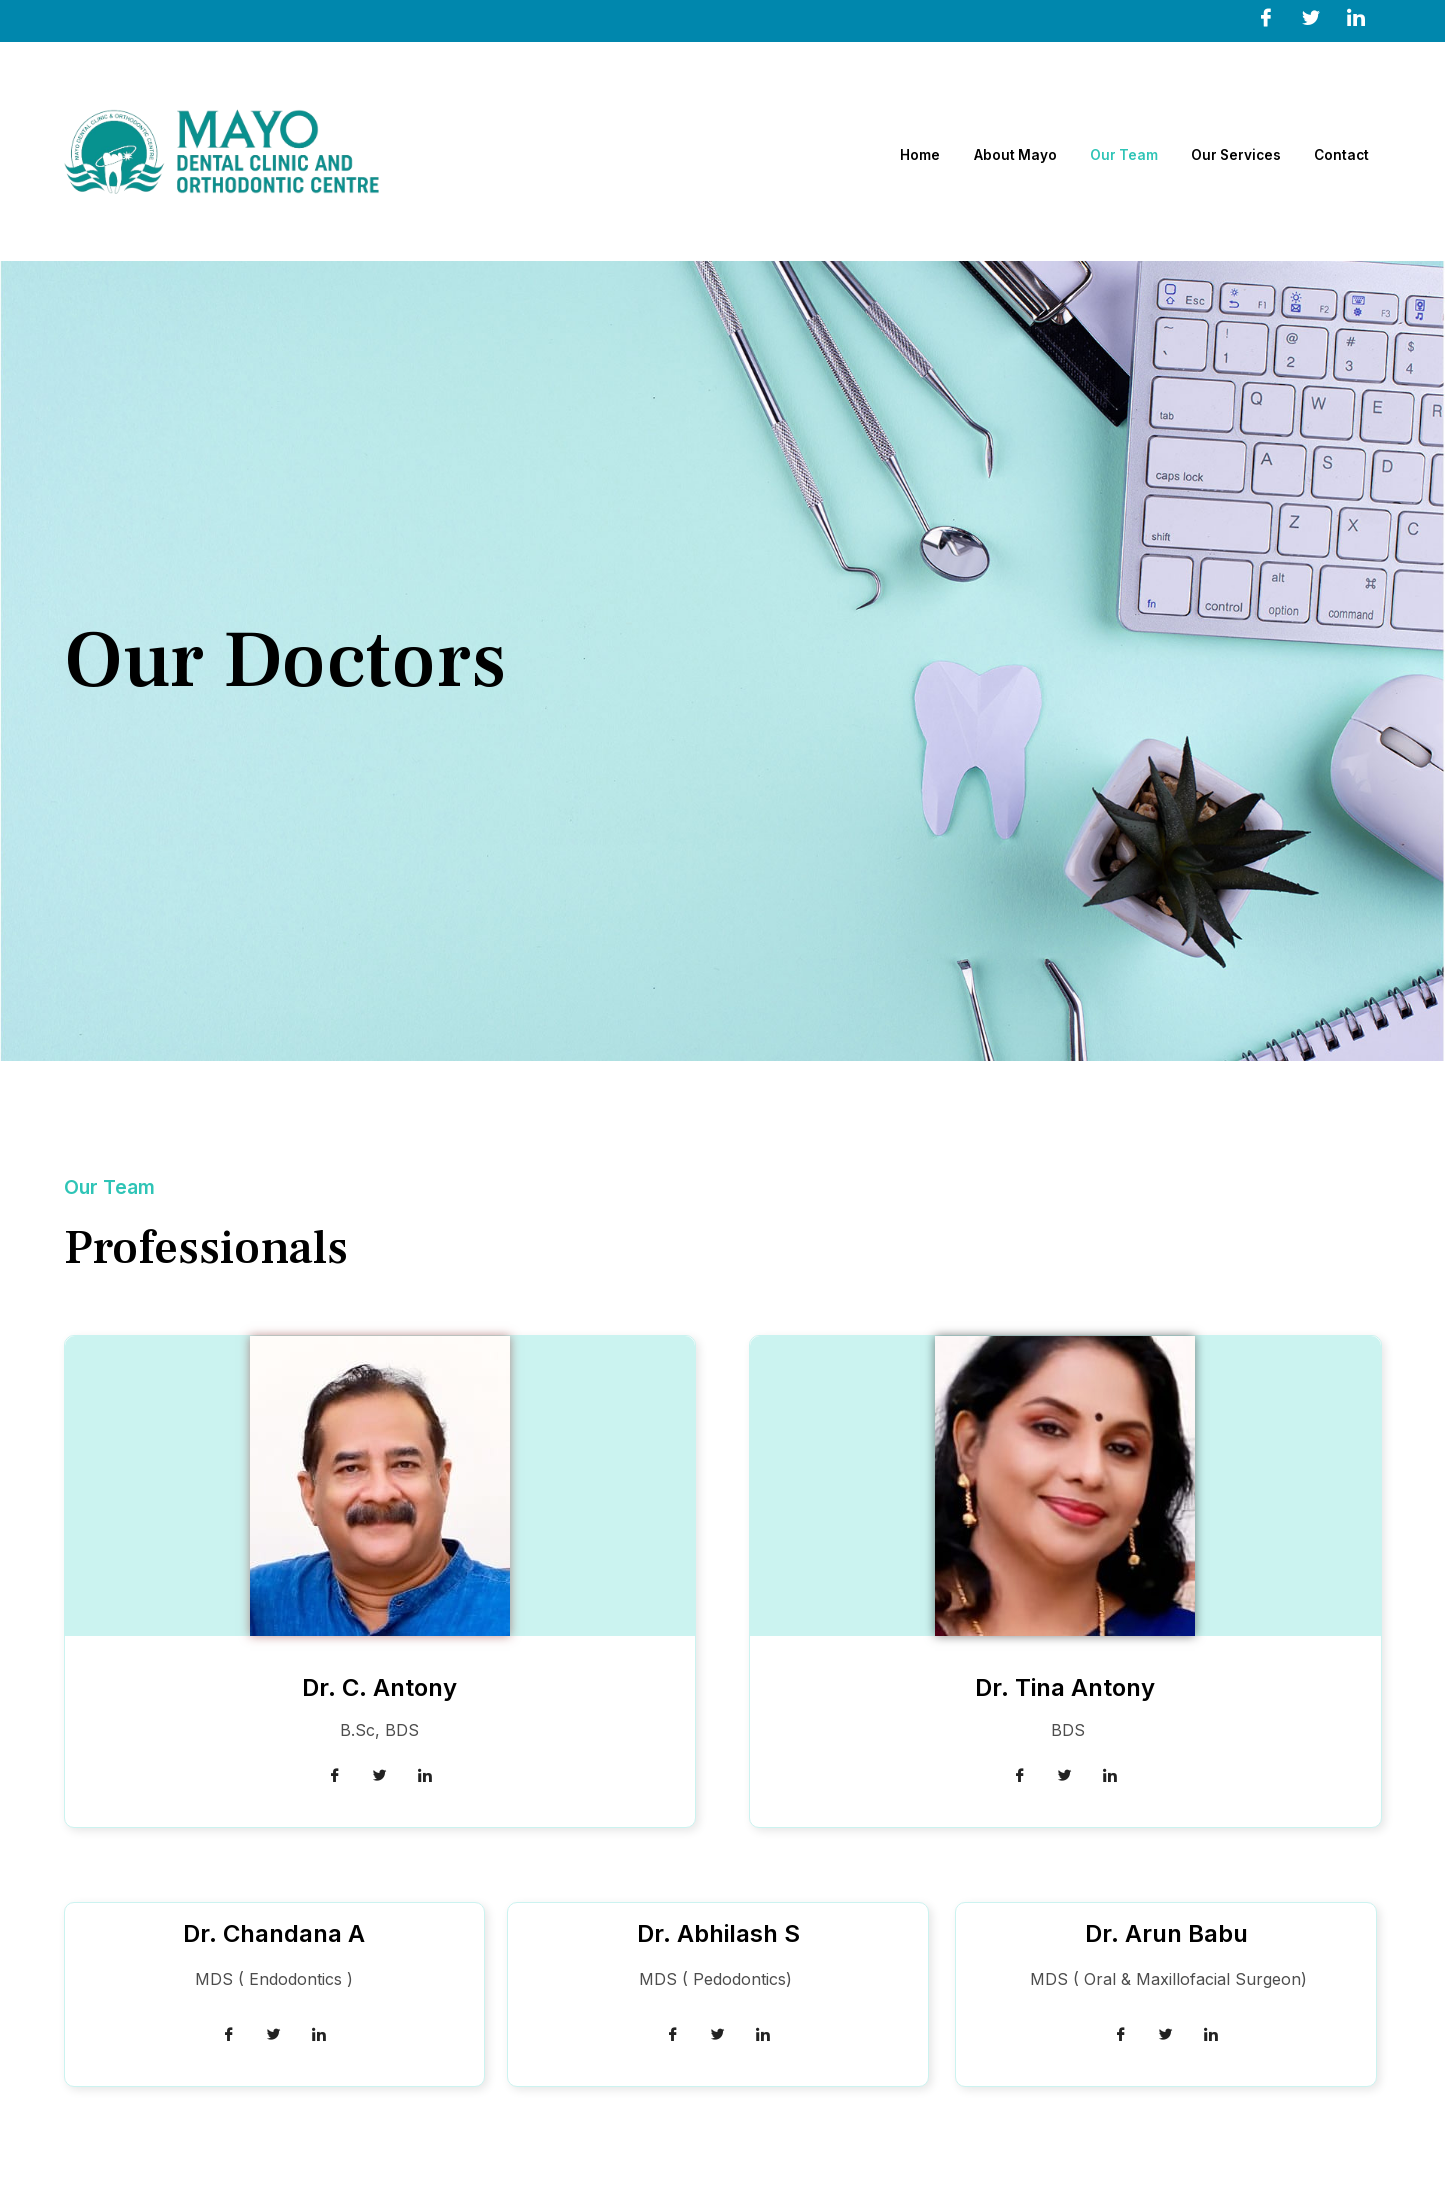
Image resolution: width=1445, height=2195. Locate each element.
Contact (1347, 151)
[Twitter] (1311, 17)
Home (892, 151)
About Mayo (994, 151)
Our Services (1233, 151)
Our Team (1112, 151)
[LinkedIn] (1356, 17)
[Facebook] (1266, 17)
